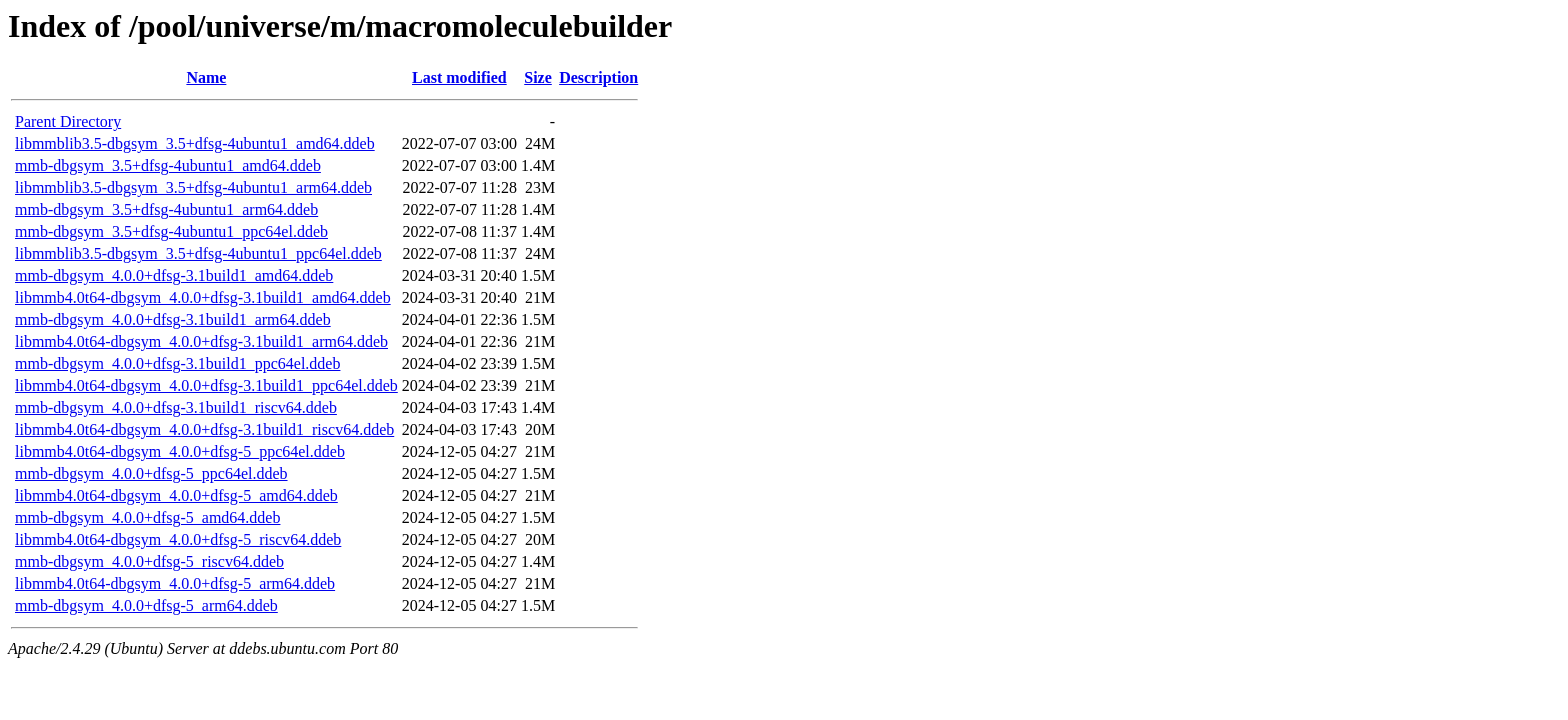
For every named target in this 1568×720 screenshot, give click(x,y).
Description (598, 77)
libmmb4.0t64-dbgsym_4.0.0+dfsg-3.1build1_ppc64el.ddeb (206, 385)
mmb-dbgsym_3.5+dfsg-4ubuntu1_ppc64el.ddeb (171, 231)
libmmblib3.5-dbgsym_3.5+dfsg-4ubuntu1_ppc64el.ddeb (198, 253)
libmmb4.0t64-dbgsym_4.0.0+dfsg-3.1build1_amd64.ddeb (203, 297)
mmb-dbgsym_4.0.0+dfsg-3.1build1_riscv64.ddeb (176, 407)
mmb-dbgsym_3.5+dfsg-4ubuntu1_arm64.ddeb (166, 209)
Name (206, 77)
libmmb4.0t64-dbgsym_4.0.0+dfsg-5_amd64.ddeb (176, 495)
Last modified (459, 77)
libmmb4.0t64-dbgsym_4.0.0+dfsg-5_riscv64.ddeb (178, 539)
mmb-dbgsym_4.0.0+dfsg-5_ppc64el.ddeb (151, 473)
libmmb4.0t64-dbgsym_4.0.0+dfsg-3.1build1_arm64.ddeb (201, 341)
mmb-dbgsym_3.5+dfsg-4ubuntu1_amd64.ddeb (168, 165)
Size (538, 77)
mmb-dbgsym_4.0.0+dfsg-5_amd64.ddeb (147, 517)
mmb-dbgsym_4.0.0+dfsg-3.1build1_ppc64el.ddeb (177, 363)
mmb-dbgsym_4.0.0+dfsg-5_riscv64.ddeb (149, 561)
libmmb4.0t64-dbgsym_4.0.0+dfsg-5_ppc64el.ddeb (180, 451)
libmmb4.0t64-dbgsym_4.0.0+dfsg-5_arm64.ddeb (175, 583)
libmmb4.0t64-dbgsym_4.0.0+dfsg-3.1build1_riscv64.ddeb (204, 429)
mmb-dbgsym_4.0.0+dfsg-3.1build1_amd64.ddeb (174, 275)
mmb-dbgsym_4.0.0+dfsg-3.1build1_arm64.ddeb (173, 319)
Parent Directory (68, 121)
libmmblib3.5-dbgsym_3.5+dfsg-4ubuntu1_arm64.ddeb (193, 187)
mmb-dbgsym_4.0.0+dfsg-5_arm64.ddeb (146, 605)
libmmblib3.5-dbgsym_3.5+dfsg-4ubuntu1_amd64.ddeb (195, 143)
